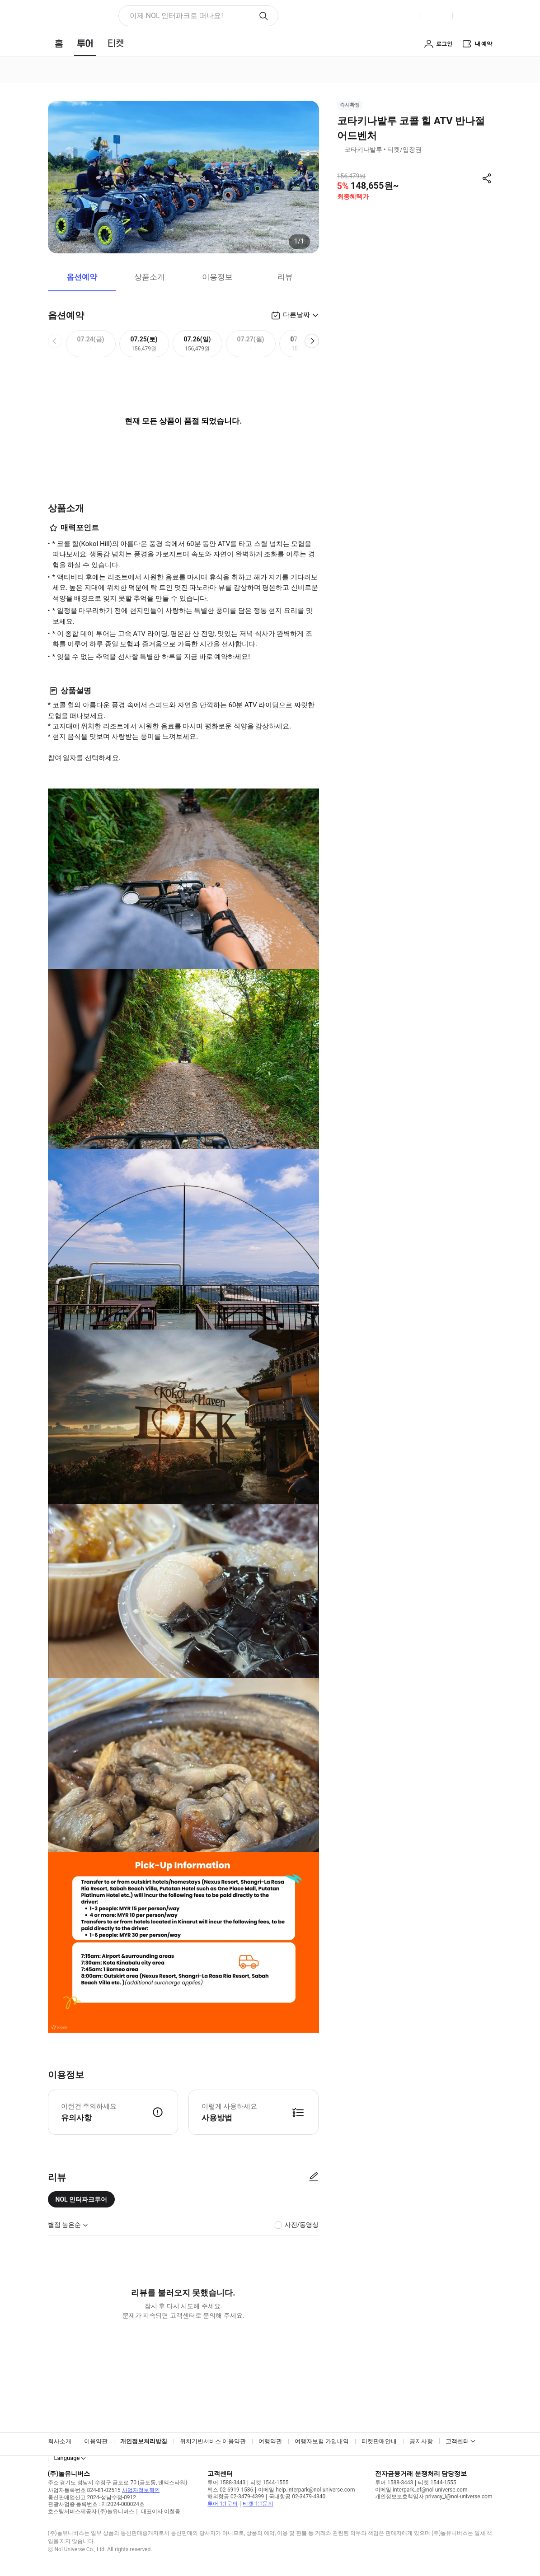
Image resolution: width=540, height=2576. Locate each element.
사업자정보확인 (141, 2490)
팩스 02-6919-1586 (230, 2490)
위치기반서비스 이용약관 (213, 2441)
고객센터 (457, 2441)
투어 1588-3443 (226, 2482)
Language (67, 2458)
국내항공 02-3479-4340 (297, 2496)
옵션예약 (81, 276)
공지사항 (421, 2441)
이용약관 (96, 2441)
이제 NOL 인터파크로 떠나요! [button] (176, 15)
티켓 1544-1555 (269, 2482)
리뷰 (285, 276)
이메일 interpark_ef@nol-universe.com (421, 2490)
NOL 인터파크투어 (82, 2199)
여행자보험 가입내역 (322, 2441)
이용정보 (217, 276)
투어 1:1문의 (222, 2504)
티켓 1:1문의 (258, 2504)
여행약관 (270, 2441)
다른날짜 (296, 315)
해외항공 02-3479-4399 (235, 2496)
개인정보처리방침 (143, 2441)
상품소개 (149, 276)
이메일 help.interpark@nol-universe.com (306, 2490)
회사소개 (59, 2441)
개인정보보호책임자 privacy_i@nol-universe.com (433, 2496)
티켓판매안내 (379, 2441)
